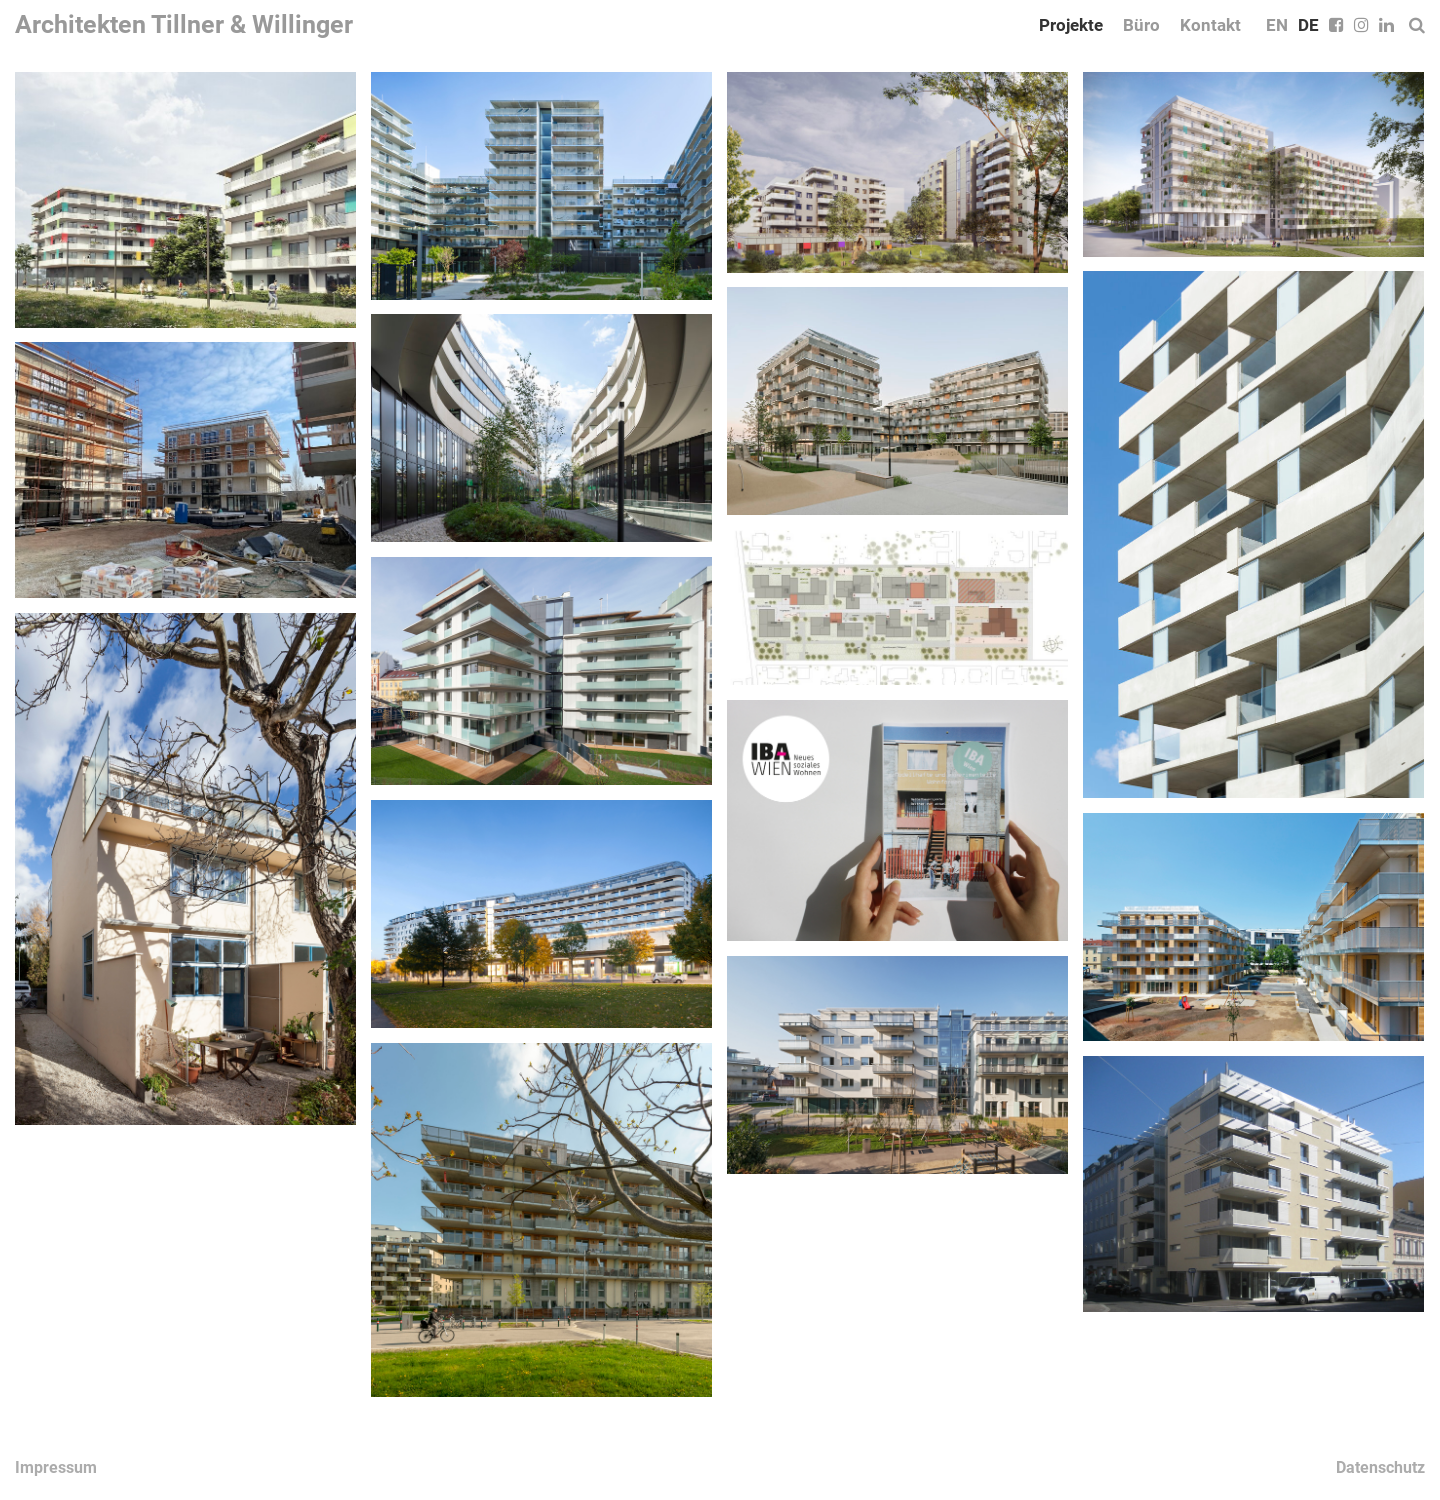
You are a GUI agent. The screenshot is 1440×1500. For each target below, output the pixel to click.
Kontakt (1210, 25)
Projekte (1071, 25)
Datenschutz (1380, 1467)
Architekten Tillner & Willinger (184, 24)
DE (1308, 25)
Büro (1141, 25)
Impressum (56, 1467)
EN (1277, 25)
